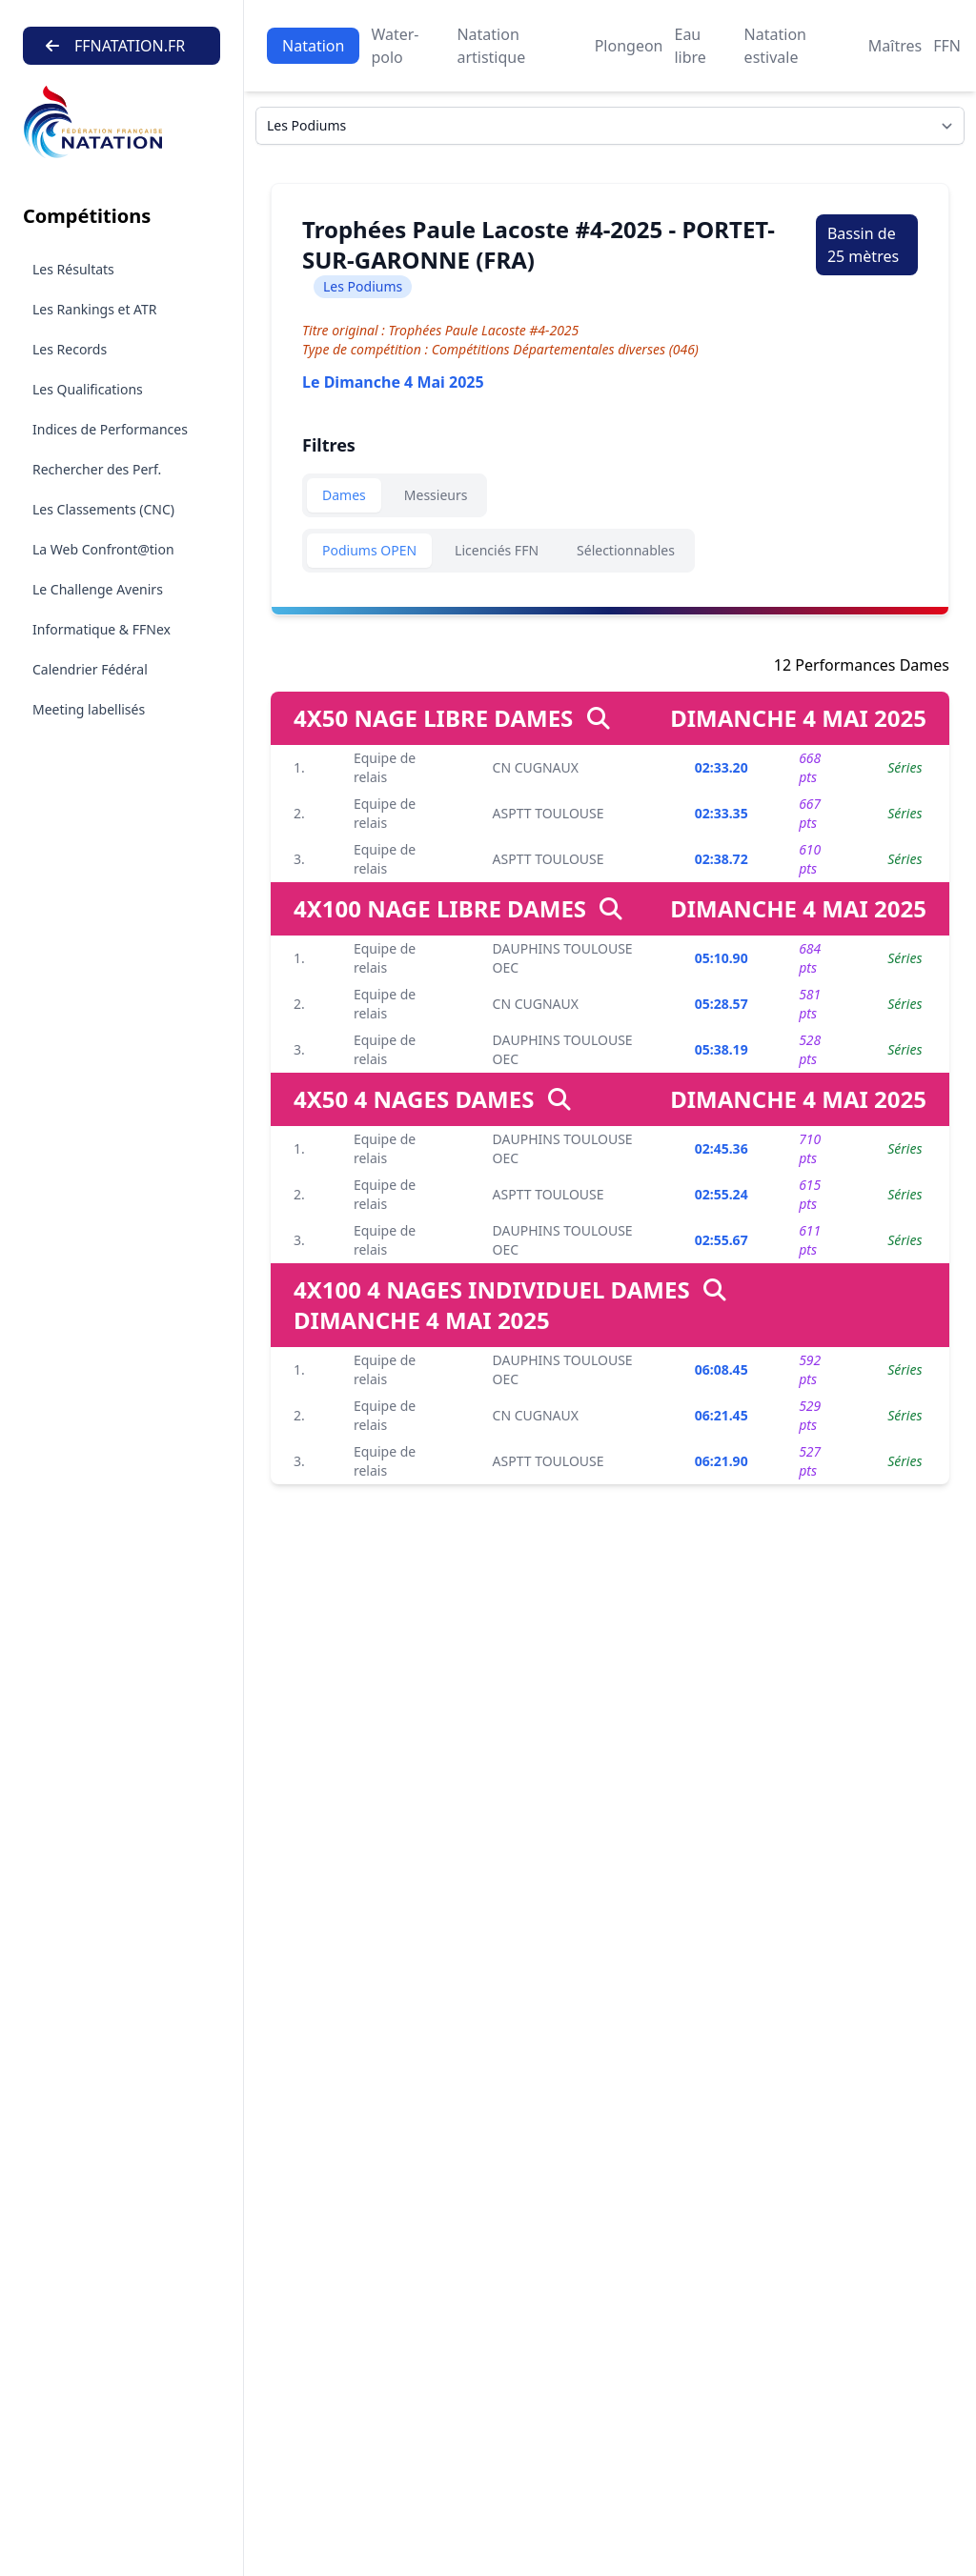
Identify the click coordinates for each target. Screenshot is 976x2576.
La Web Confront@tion (103, 549)
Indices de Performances (110, 429)
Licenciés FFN (497, 550)
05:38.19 (721, 1049)
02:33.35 (721, 813)
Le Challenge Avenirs (97, 589)
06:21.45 (721, 1415)
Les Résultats (73, 269)
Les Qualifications (87, 389)
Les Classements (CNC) (103, 509)
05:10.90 (721, 958)
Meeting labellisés (88, 709)
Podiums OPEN (369, 550)
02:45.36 (721, 1148)
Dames (344, 495)
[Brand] (121, 122)
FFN (947, 45)
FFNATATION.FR (115, 45)
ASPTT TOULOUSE (548, 813)
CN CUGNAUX (536, 767)
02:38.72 (721, 859)
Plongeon (629, 45)
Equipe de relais (385, 767)
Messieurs (436, 495)
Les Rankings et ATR (94, 309)
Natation (313, 45)
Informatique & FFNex (101, 629)
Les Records (69, 349)
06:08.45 (721, 1369)
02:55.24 (721, 1194)
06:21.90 (721, 1461)
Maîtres (895, 45)
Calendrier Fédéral (90, 669)
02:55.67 (721, 1240)
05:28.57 (721, 1004)
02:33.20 (721, 767)
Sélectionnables (626, 550)
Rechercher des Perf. (96, 469)
